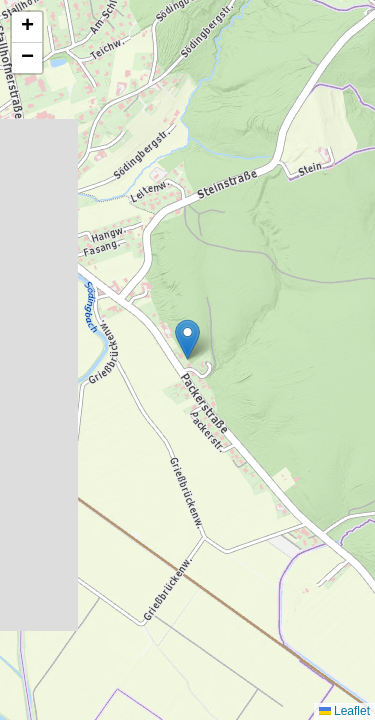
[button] (187, 339)
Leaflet (344, 711)
